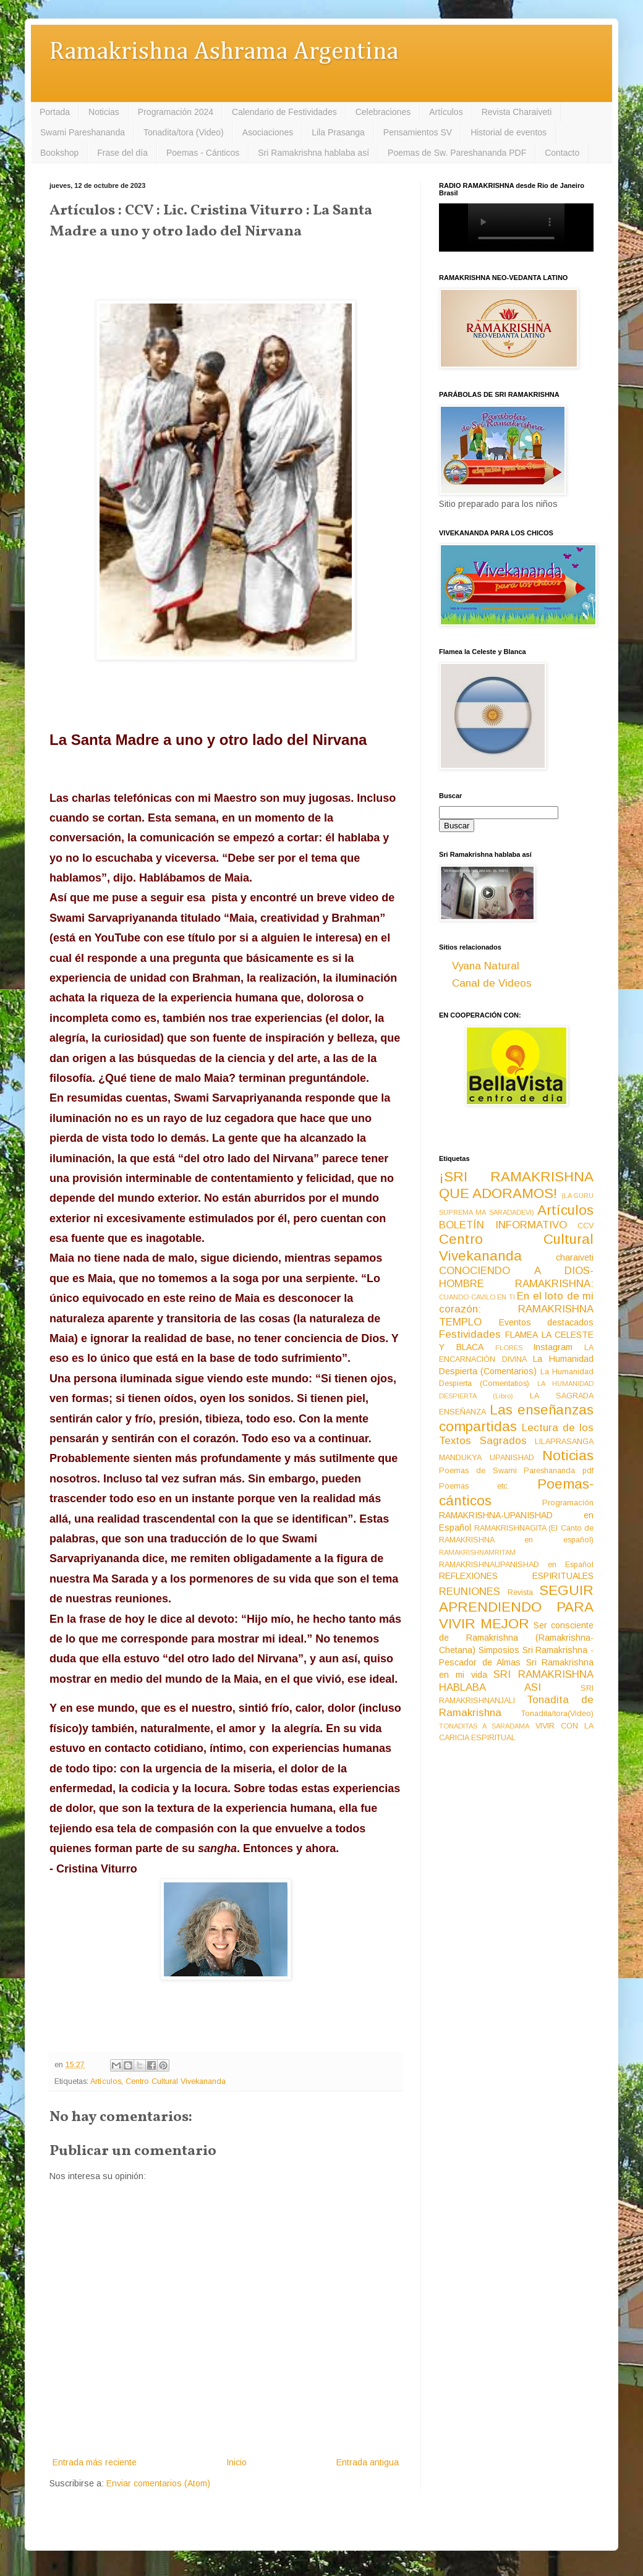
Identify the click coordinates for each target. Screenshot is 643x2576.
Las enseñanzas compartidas (516, 1418)
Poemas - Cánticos (202, 153)
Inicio (236, 2462)
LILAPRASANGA (564, 1441)
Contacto (562, 153)
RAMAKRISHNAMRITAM (477, 1552)
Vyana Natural (485, 966)
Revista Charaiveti (517, 112)
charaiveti (575, 1257)
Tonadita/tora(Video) (557, 1713)
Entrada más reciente (95, 2462)
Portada (55, 112)
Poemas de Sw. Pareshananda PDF (457, 153)
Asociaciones (268, 132)
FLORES (508, 1347)
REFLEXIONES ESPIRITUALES (516, 1576)
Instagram (553, 1347)
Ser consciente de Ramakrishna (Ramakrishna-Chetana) (516, 1637)
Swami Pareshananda (82, 132)
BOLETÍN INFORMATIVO (503, 1225)
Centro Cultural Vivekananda (176, 2081)
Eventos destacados (546, 1322)
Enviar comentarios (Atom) (158, 2483)
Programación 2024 (175, 112)
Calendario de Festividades (284, 112)
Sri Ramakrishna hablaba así (313, 153)
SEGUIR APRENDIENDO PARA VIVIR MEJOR (516, 1607)
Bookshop (59, 153)
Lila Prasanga (338, 132)
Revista (520, 1592)
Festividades (470, 1334)
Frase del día (122, 153)
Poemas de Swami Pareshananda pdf (516, 1470)
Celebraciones (383, 112)
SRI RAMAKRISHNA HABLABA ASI (516, 1680)
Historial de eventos (509, 132)
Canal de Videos (492, 983)
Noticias (103, 112)
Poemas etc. (474, 1486)
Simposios (499, 1650)
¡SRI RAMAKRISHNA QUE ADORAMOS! (516, 1185)
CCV (585, 1226)
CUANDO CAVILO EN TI (477, 1297)
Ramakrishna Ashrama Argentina (223, 52)
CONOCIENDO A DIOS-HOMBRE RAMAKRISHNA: (516, 1277)
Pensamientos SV (417, 132)
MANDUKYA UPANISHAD (486, 1457)
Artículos (445, 112)
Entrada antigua (367, 2462)
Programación (568, 1502)
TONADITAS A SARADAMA (484, 1726)
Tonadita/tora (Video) (183, 132)
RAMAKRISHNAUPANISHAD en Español (516, 1564)
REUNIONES (469, 1591)
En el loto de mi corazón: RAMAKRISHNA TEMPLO (516, 1308)
